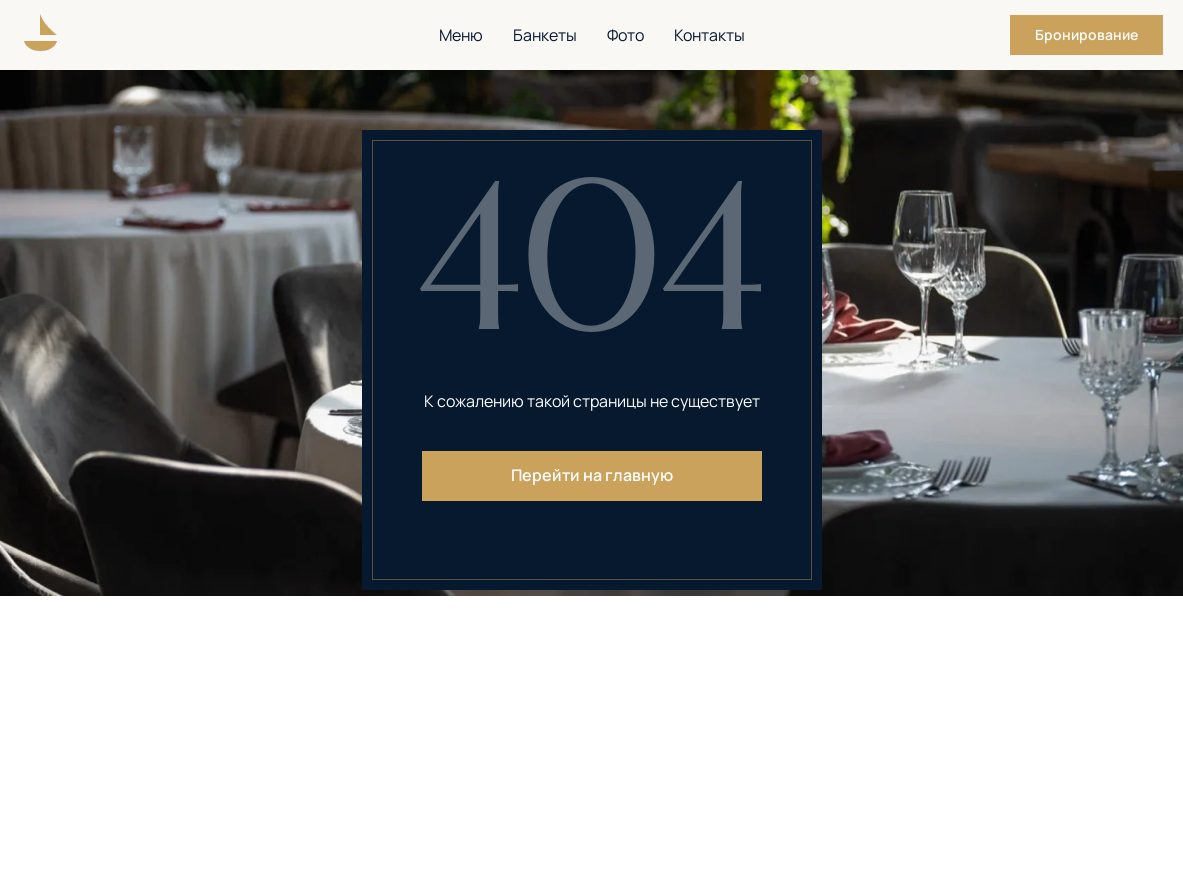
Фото (625, 35)
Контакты (709, 35)
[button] (1086, 35)
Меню (461, 35)
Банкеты (545, 35)
